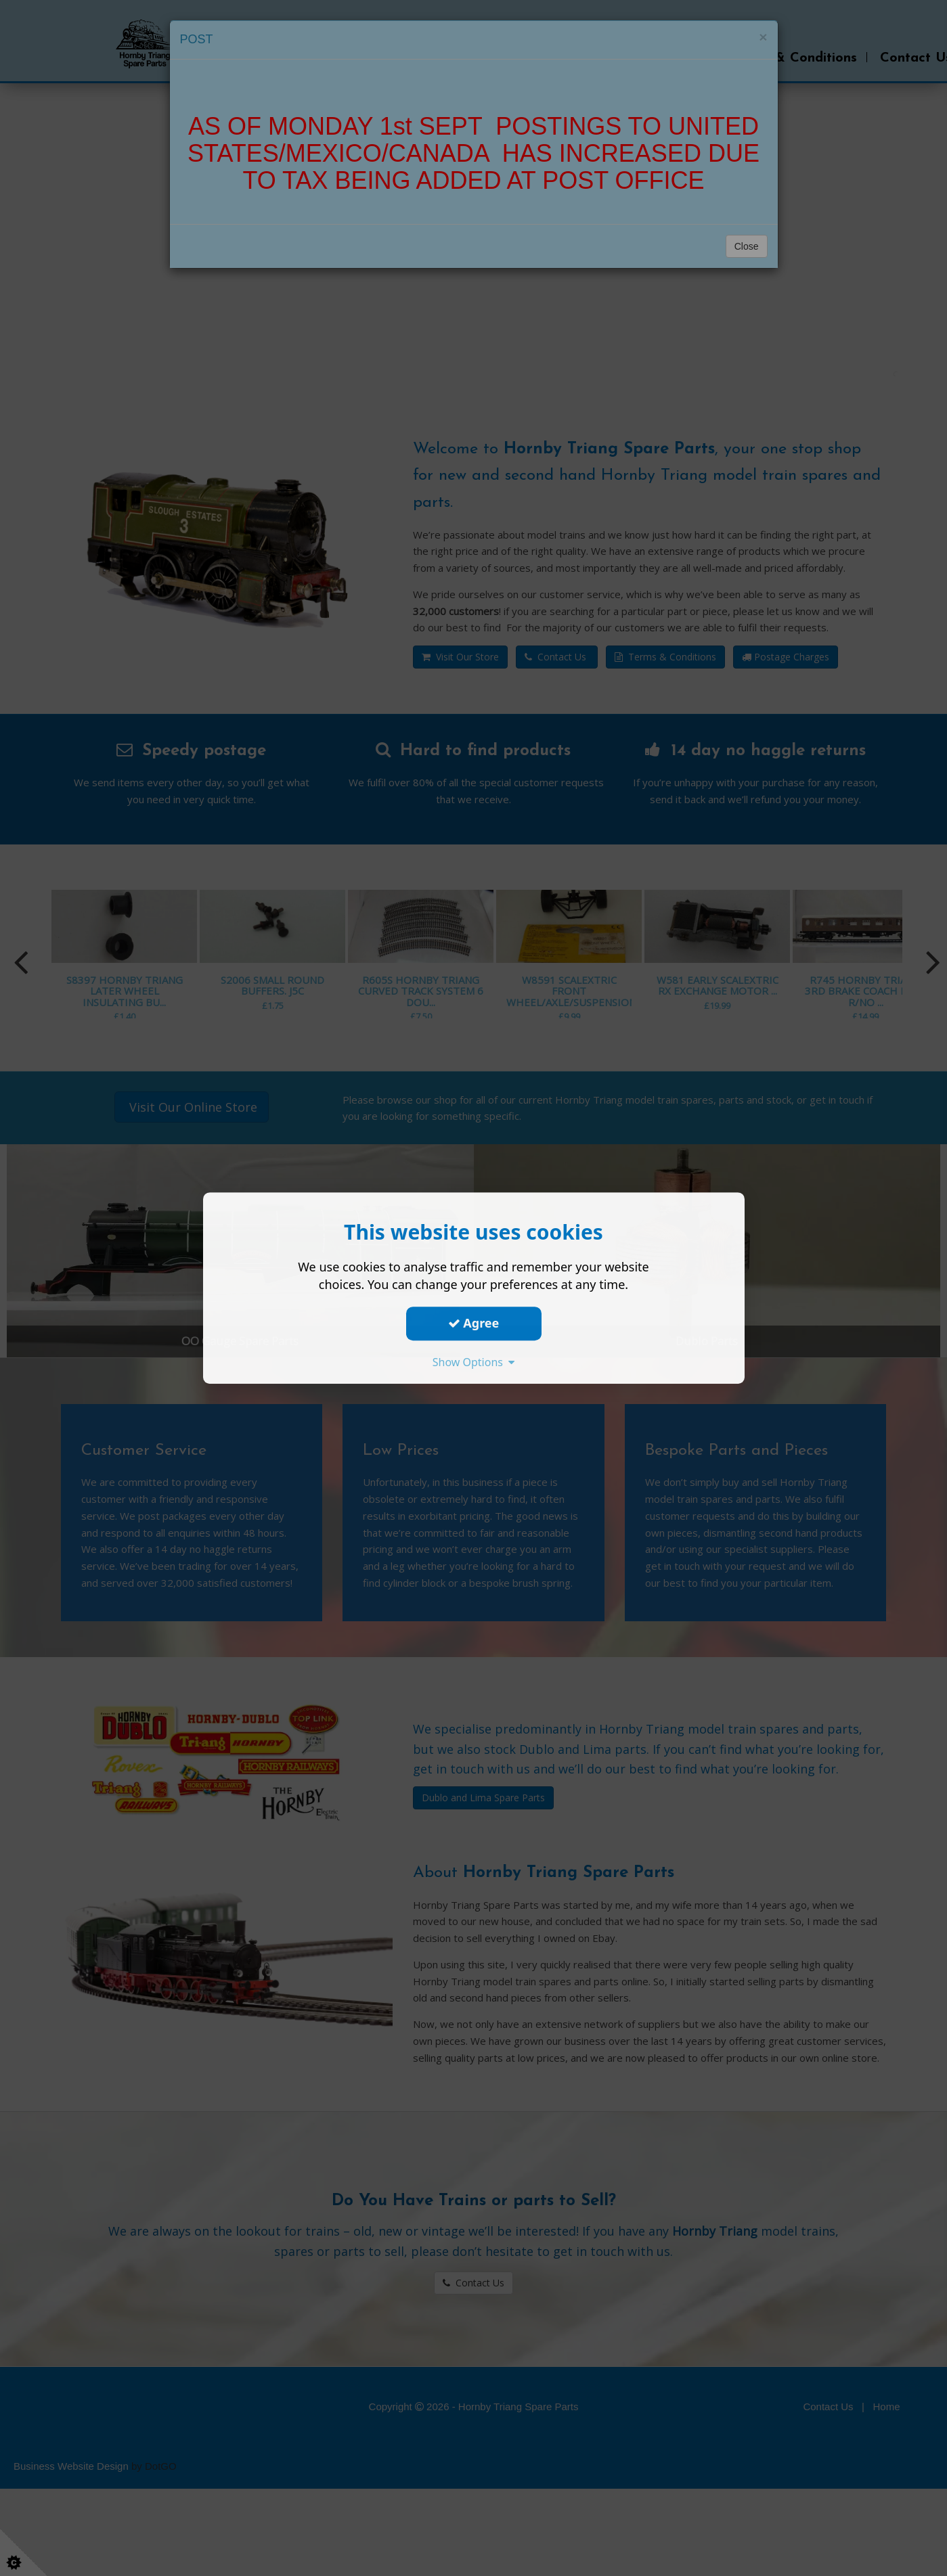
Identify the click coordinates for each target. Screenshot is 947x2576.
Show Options (474, 1362)
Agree (474, 1323)
